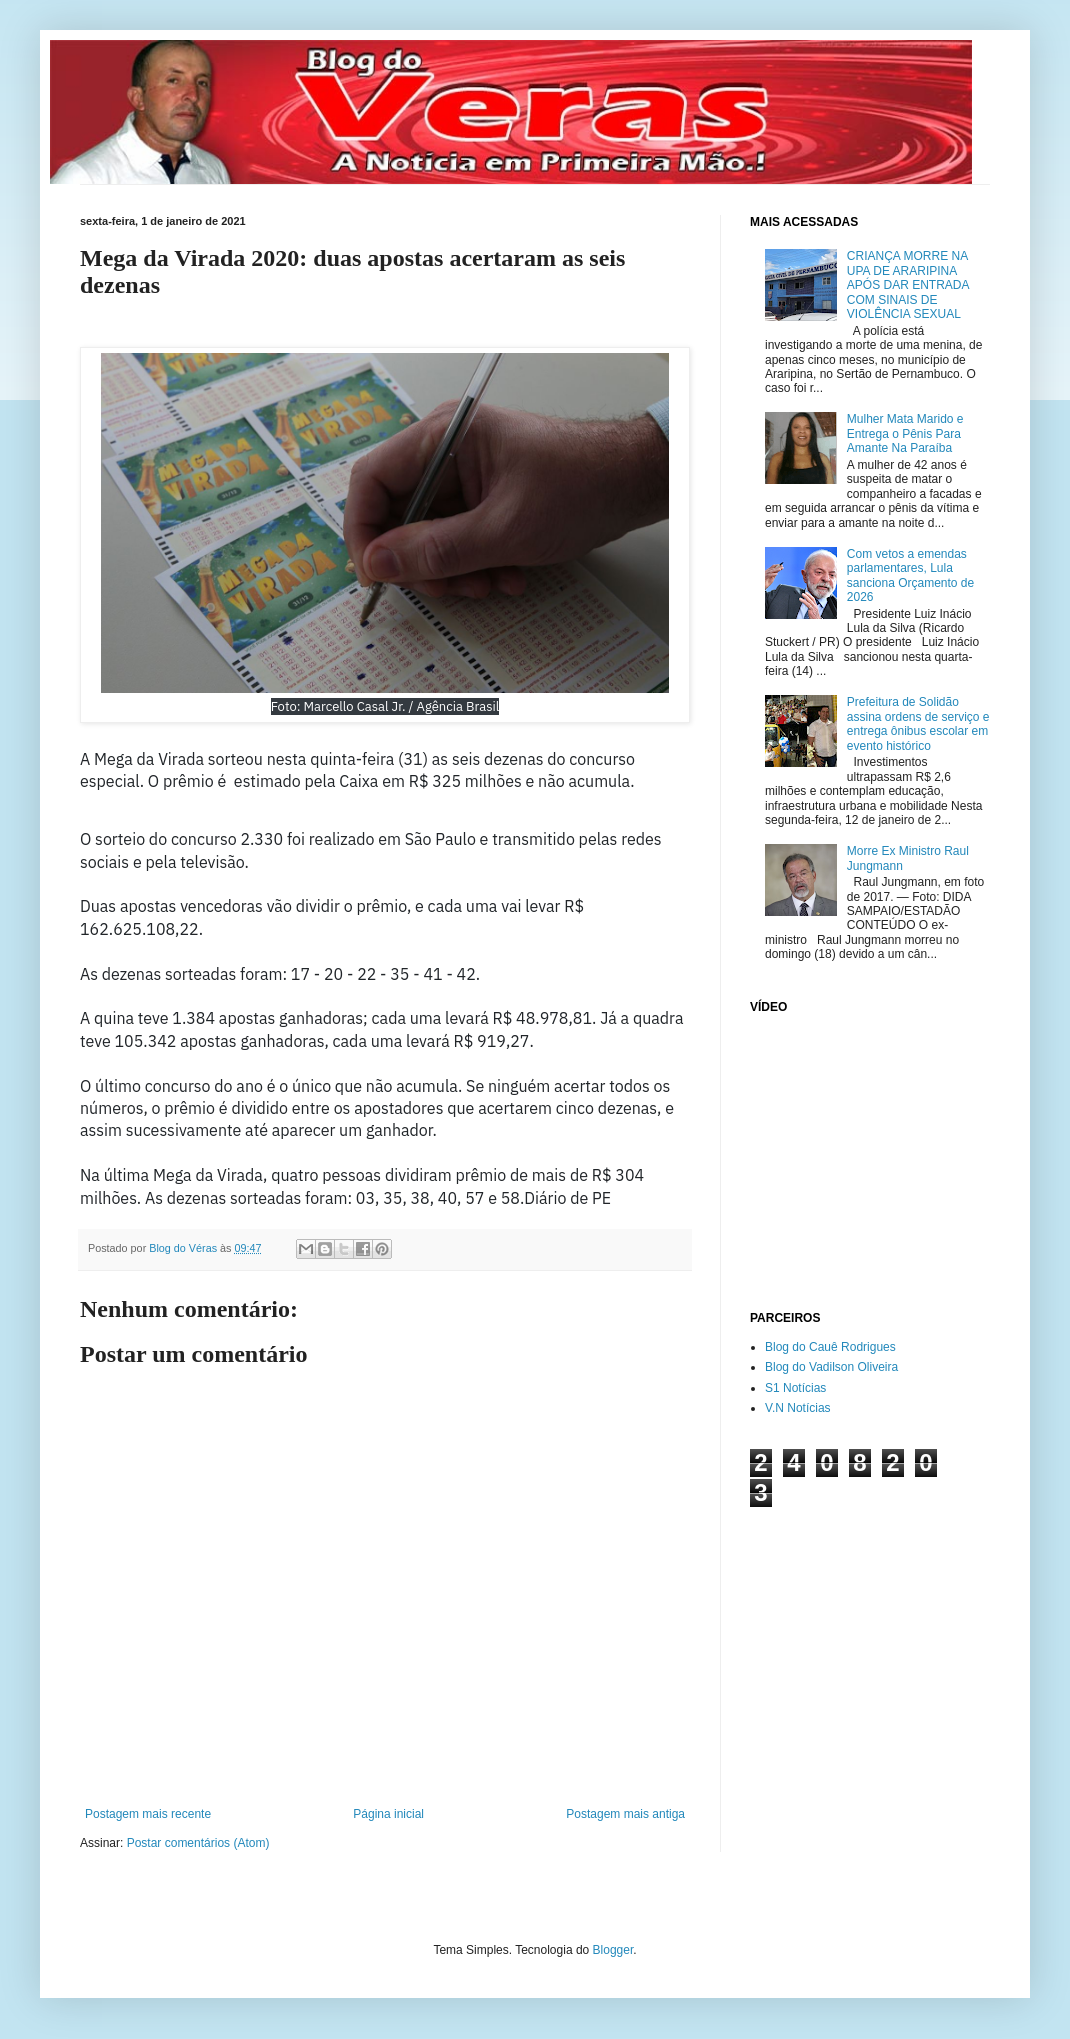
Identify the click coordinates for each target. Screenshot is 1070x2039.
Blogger (613, 1950)
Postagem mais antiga (625, 1814)
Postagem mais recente (148, 1814)
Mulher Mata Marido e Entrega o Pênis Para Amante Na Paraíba (905, 433)
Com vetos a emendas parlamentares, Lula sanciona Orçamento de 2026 (910, 575)
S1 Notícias (795, 1388)
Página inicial (388, 1814)
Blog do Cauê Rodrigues (830, 1347)
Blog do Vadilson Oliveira (831, 1367)
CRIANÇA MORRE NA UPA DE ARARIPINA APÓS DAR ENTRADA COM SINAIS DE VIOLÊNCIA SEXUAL (908, 285)
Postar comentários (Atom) (198, 1843)
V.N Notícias (798, 1408)
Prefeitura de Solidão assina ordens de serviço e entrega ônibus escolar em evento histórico (918, 723)
